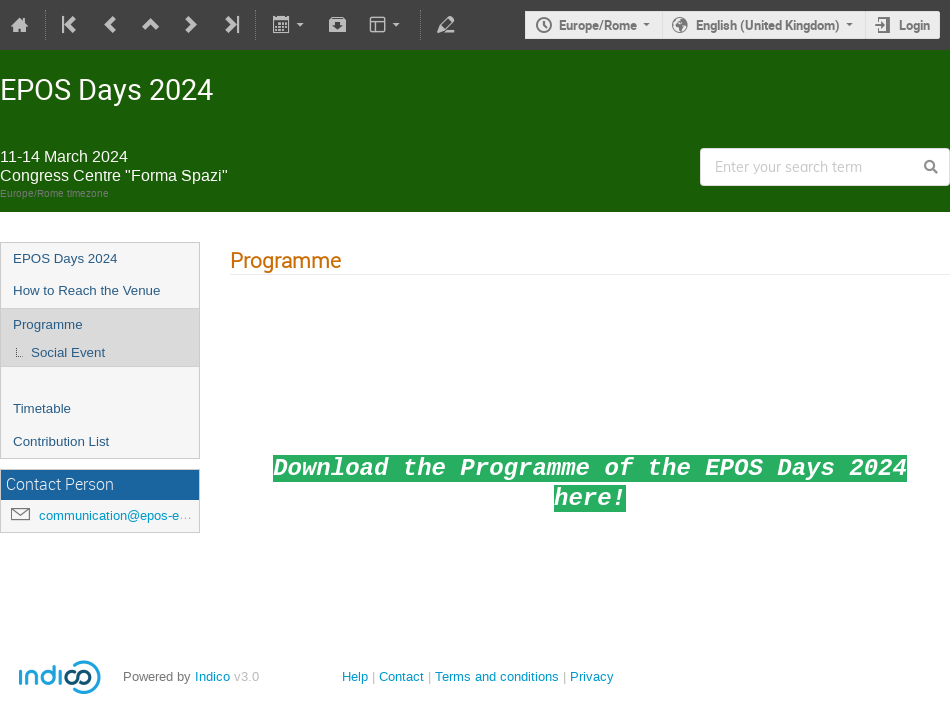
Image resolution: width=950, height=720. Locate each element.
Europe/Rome (598, 25)
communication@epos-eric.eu (125, 515)
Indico (212, 676)
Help (355, 676)
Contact (401, 676)
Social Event (68, 352)
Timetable (42, 408)
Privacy (592, 676)
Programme (48, 324)
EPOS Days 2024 (65, 258)
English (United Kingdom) (768, 25)
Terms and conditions (497, 676)
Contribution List (61, 441)
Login (914, 25)
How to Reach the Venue (86, 290)
